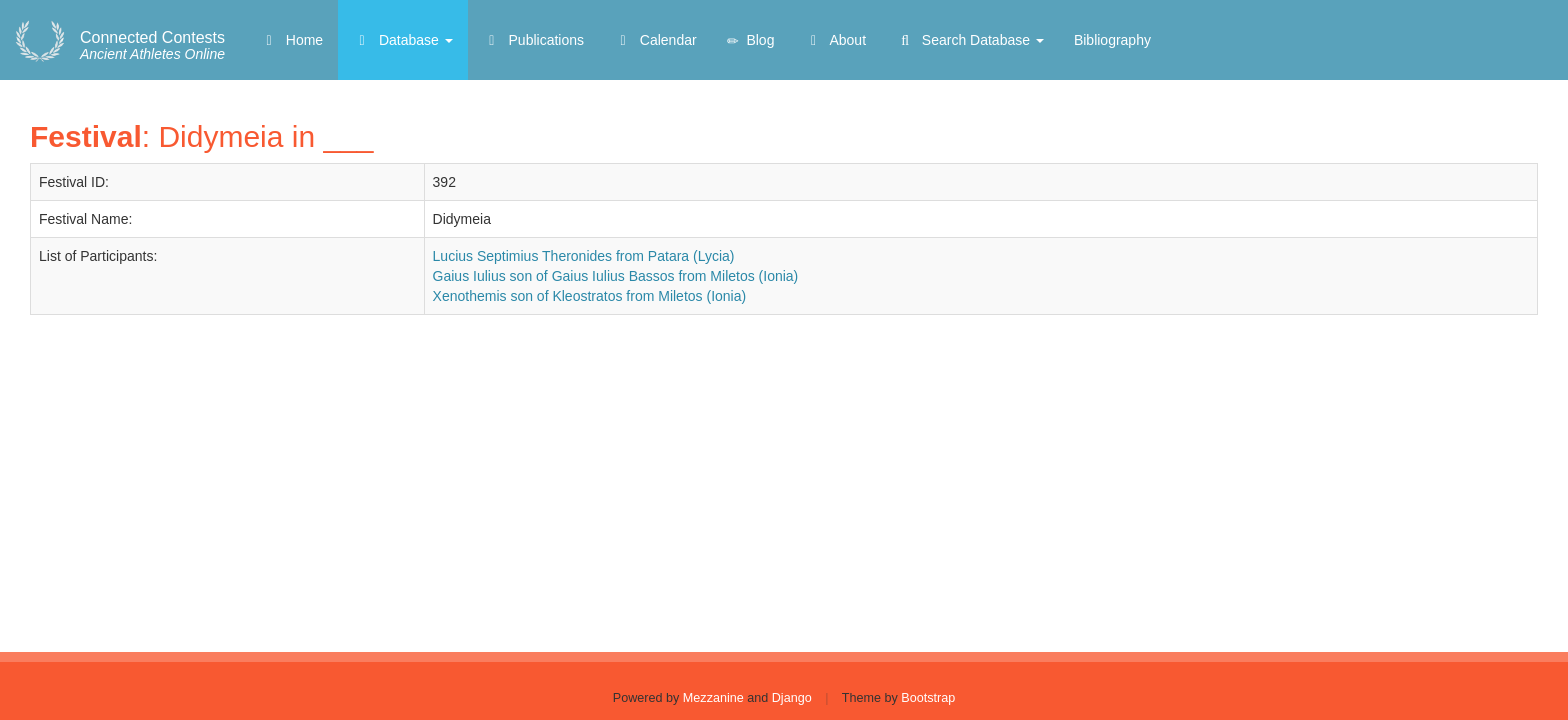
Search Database (970, 40)
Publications (533, 40)
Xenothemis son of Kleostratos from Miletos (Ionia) (590, 296)
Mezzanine (713, 698)
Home (291, 40)
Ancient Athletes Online (152, 46)
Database (403, 40)
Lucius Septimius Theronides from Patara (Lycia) (584, 256)
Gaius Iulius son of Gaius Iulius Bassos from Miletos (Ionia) (616, 276)
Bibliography (1112, 40)
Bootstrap (928, 698)
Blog (751, 40)
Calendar (655, 40)
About (835, 40)
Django (792, 698)
